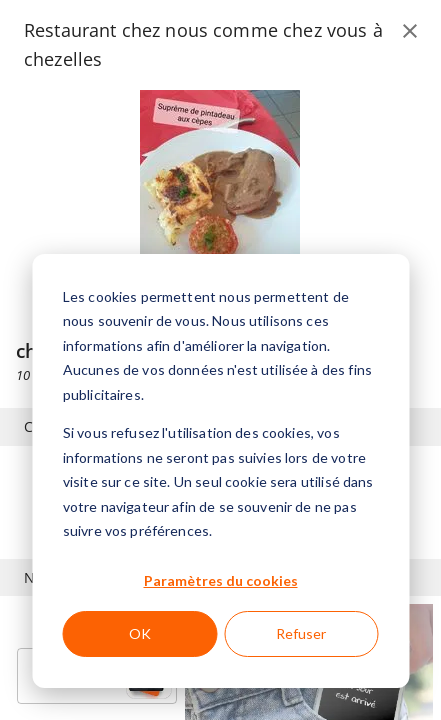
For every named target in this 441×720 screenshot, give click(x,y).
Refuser (301, 633)
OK (140, 633)
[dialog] (220, 471)
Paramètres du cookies (221, 580)
